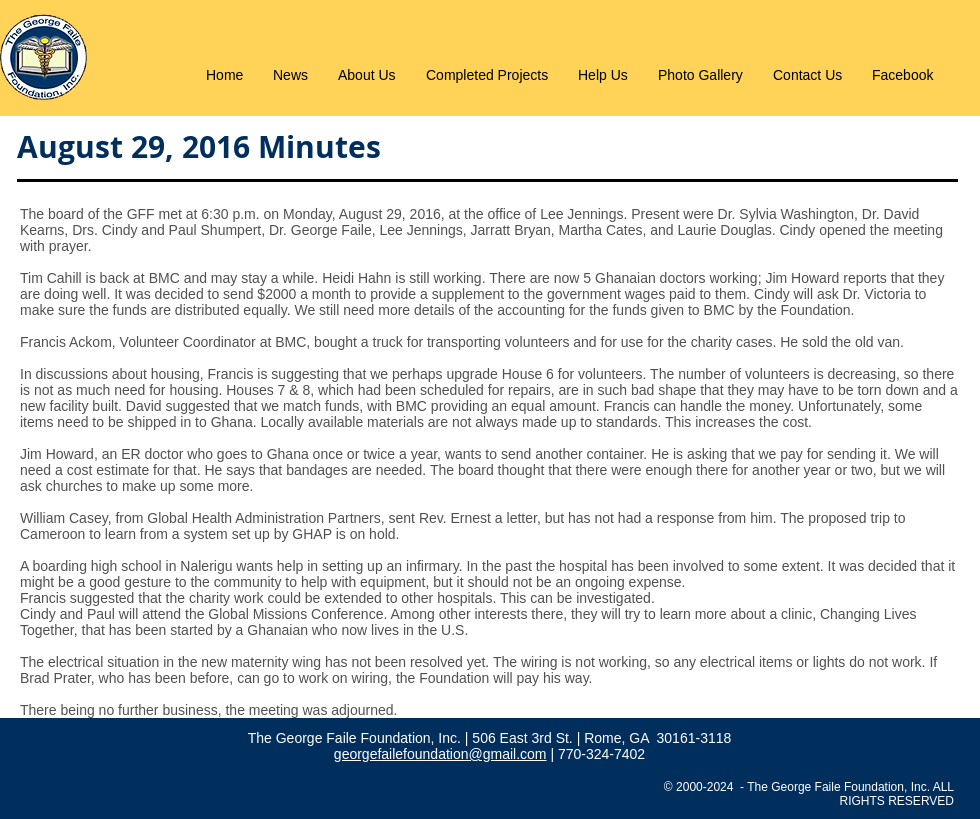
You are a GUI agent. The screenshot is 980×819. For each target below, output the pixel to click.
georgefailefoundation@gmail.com (440, 754)
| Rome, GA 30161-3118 (654, 738)
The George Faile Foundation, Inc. (356, 738)
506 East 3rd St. (524, 738)
